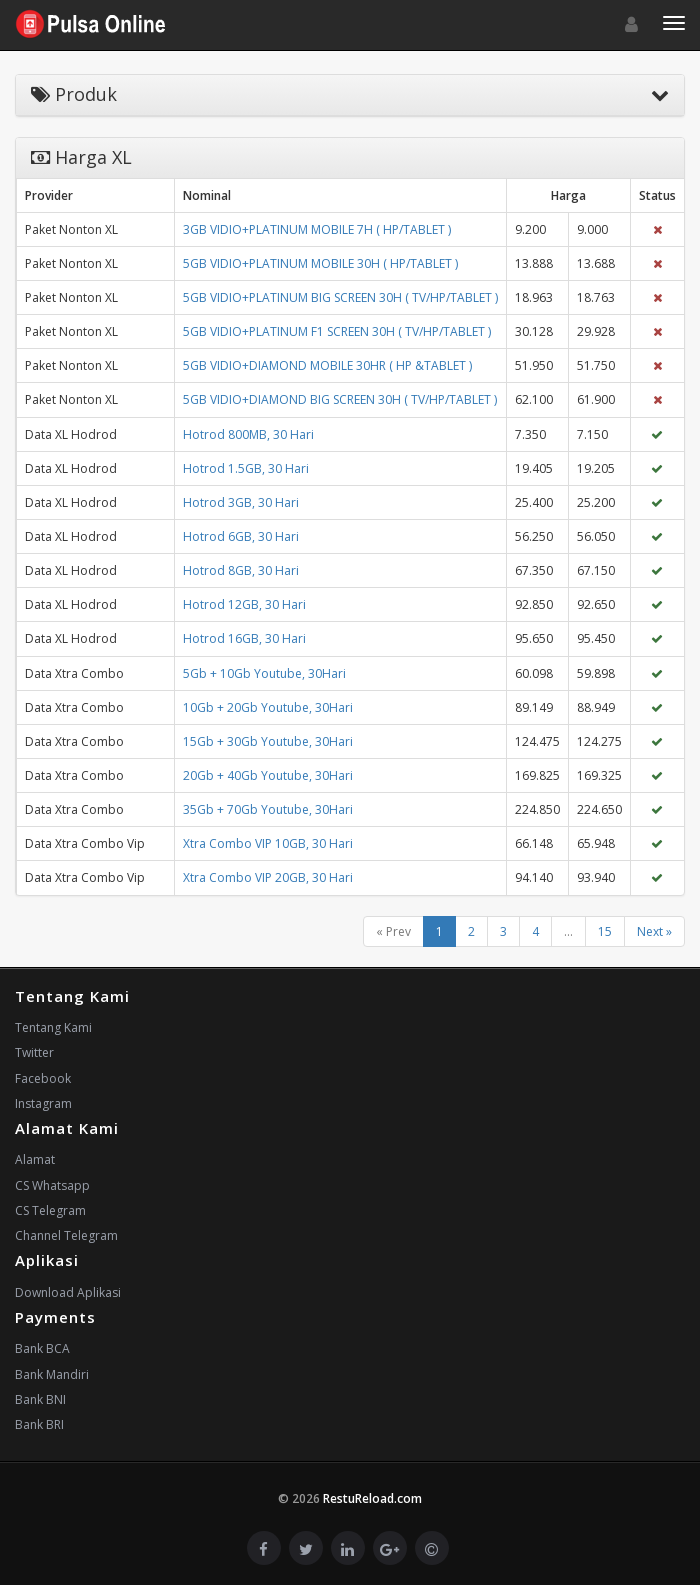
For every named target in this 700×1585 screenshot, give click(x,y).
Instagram (43, 1103)
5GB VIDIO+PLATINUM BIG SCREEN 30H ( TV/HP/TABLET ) (340, 297)
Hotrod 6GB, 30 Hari (241, 536)
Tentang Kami (53, 1027)
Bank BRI (39, 1424)
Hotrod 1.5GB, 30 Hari (246, 468)
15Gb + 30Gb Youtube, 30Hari (268, 741)
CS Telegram (50, 1210)
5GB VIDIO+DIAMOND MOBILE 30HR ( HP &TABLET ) (327, 365)
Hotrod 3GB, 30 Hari (241, 502)
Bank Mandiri (52, 1374)
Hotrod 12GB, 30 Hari (244, 604)
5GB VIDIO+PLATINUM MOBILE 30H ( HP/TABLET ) (320, 263)
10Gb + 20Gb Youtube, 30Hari (268, 707)
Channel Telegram (66, 1235)
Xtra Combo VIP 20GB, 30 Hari (268, 877)
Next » (654, 931)
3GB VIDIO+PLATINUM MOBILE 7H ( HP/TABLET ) (317, 229)
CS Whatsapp (52, 1185)
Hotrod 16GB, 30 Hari (244, 638)
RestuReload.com (372, 1498)
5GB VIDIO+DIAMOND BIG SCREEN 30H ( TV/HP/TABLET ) (340, 399)
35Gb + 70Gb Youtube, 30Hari (268, 809)
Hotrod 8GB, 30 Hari (241, 570)
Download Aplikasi (68, 1292)
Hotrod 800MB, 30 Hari (248, 434)
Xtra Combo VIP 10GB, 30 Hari (268, 843)
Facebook (43, 1078)
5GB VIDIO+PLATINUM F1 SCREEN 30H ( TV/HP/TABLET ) (337, 331)
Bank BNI (40, 1399)
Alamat (35, 1159)
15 (605, 931)
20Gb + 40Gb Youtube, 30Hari (268, 775)
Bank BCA (42, 1348)
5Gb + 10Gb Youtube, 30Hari (264, 673)
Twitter (34, 1052)
